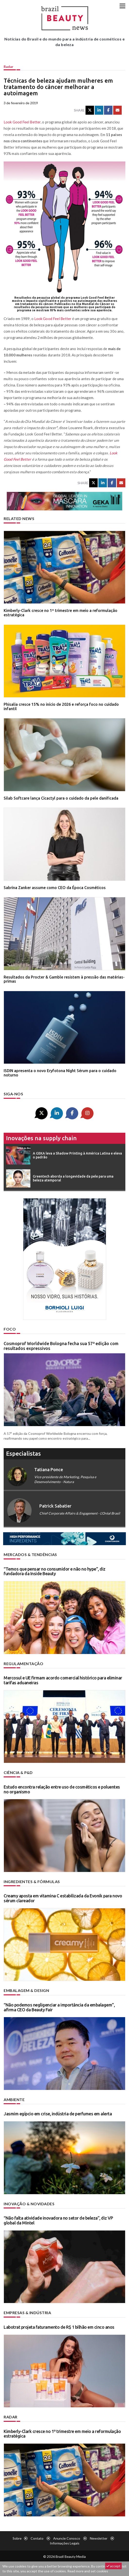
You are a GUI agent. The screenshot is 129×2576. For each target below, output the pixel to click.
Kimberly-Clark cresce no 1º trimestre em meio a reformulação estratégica (60, 612)
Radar (8, 66)
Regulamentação (23, 1663)
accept (113, 2566)
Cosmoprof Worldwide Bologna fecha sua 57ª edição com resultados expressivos (61, 1346)
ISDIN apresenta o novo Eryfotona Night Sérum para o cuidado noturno (60, 1072)
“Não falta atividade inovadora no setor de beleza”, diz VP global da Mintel (58, 2220)
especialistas (23, 1453)
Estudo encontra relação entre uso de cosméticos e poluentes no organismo (62, 1789)
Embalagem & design (26, 1990)
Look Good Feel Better (22, 122)
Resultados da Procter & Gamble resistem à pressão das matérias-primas (64, 979)
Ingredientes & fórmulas (32, 1881)
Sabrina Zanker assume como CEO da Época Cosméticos (55, 887)
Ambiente (14, 2099)
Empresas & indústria (27, 2312)
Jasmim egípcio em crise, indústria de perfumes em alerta (58, 2113)
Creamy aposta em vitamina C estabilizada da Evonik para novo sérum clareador (63, 1898)
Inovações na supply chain (41, 1138)
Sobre (17, 2538)
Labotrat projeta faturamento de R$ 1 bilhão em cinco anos (59, 2327)
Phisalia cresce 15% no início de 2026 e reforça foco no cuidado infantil (61, 706)
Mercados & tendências (30, 1554)
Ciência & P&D (18, 1772)
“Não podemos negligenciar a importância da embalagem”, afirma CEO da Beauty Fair (59, 2007)
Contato (37, 2538)
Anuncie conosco (66, 2538)
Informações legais (64, 2543)
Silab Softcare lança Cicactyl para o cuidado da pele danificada (61, 798)
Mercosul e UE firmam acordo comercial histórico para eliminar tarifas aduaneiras (63, 1680)
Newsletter (98, 2538)
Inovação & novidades (29, 2203)
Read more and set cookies (87, 2571)
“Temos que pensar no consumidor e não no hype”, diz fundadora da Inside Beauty (54, 1571)
